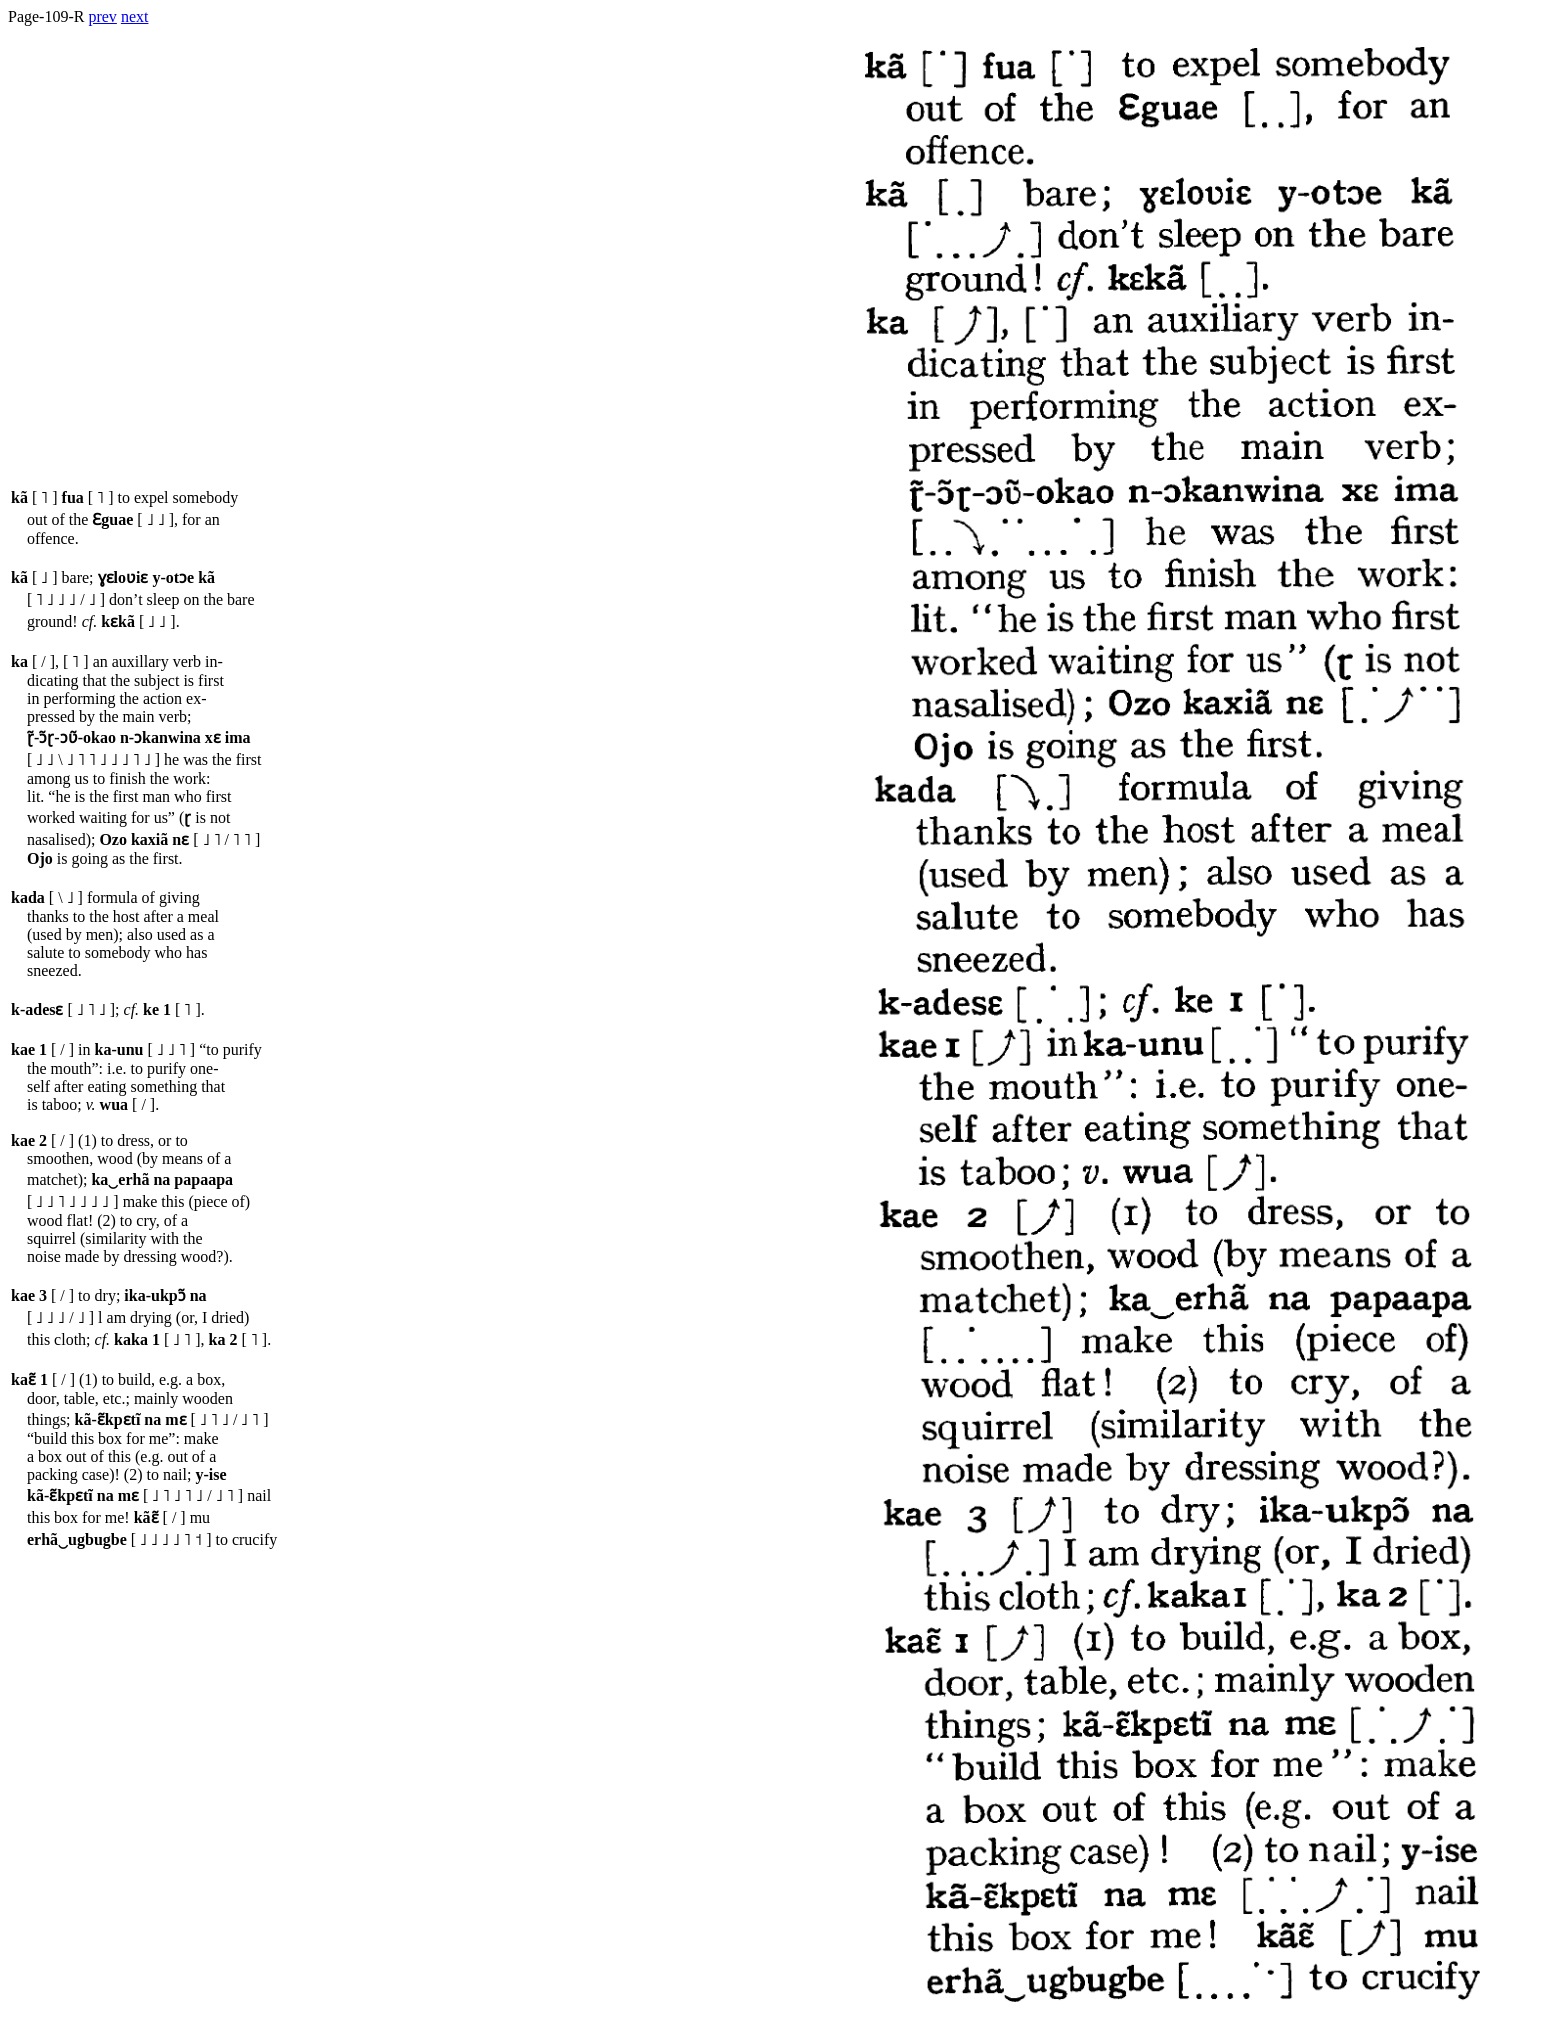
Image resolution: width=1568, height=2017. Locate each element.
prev (102, 16)
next (135, 16)
